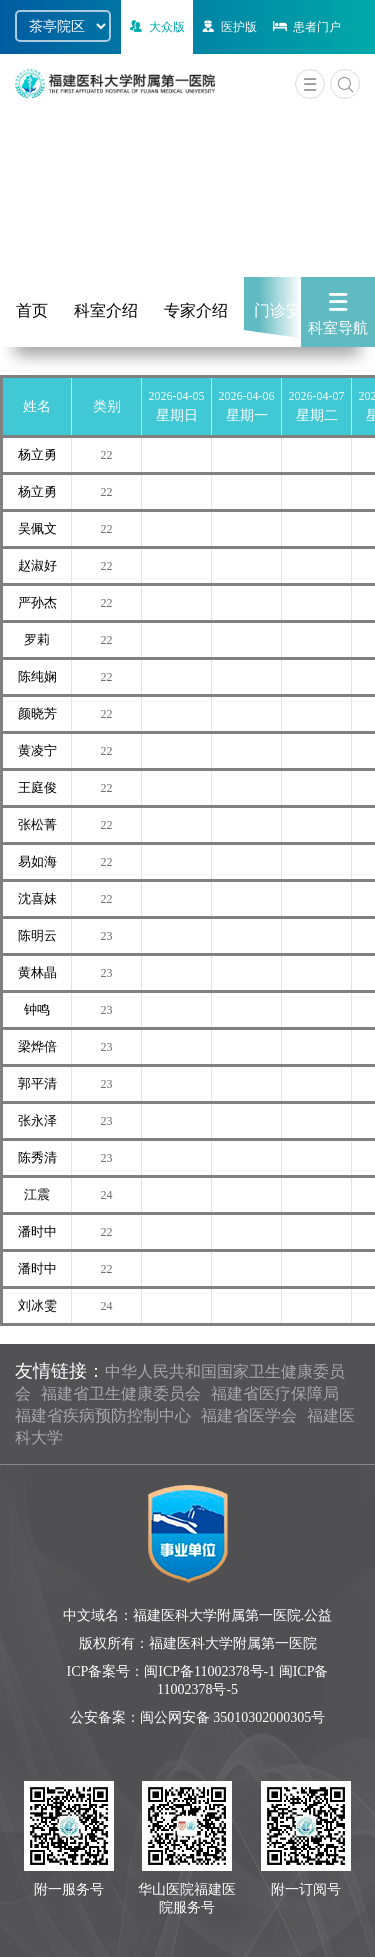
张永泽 (37, 1120)
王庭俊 (37, 787)
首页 (32, 310)
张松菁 (37, 824)
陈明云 (37, 935)
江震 (37, 1194)
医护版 (227, 27)
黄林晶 (37, 972)
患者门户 (305, 27)
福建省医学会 (249, 1415)
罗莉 (37, 639)
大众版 (155, 27)
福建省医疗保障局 (275, 1393)
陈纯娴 (37, 676)
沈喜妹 (37, 898)
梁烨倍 (37, 1046)
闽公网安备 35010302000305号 (233, 1717)
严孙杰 (37, 602)
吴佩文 (37, 528)
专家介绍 (196, 310)
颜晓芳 (37, 713)
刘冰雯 (37, 1305)
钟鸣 (37, 1009)
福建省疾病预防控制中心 (103, 1415)
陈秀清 (37, 1157)
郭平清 (37, 1083)
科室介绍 (106, 310)
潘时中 (37, 1231)
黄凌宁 (37, 750)
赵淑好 (37, 565)
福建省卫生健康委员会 (121, 1393)
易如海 (37, 861)
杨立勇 (37, 454)
